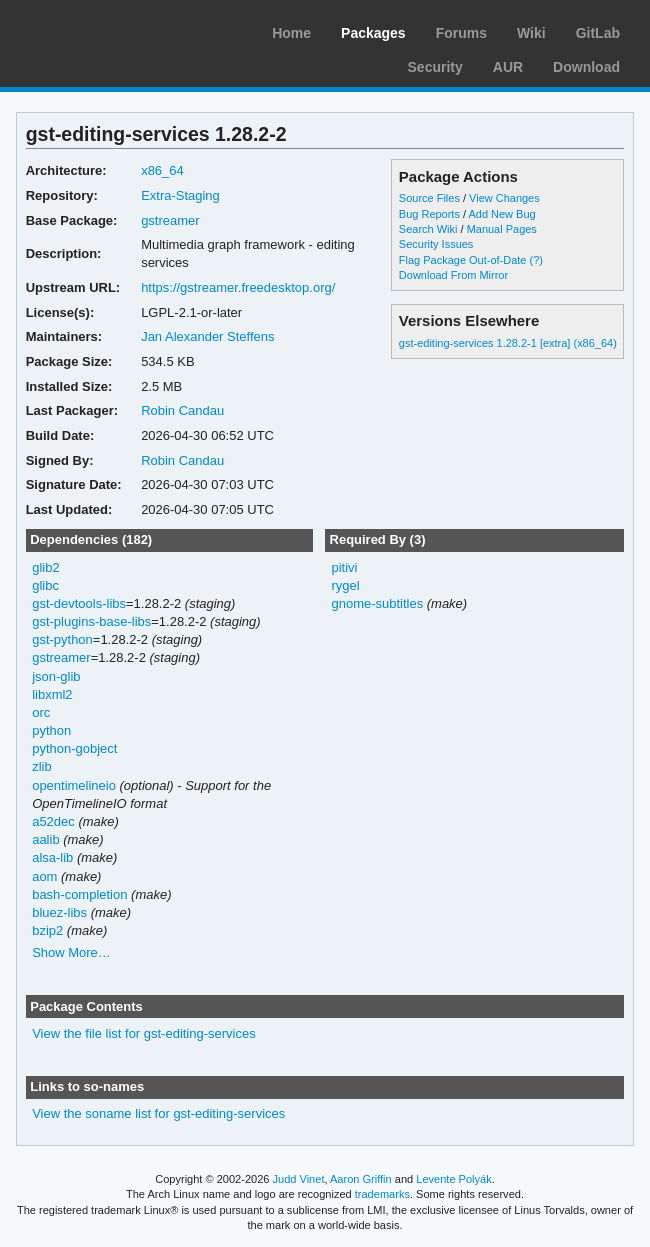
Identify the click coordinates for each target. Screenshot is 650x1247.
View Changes (504, 198)
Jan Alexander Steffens (207, 336)
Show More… (71, 952)
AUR (508, 67)
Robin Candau (182, 410)
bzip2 (47, 930)
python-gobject (74, 748)
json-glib (56, 676)
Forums (461, 33)
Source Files (429, 198)
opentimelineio (74, 785)
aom (44, 876)
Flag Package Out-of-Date (463, 260)
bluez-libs (59, 912)
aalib (45, 839)
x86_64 (162, 170)
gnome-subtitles (377, 603)
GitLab (598, 33)
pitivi (344, 567)
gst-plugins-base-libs (91, 621)
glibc (45, 585)
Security (435, 67)
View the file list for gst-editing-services (143, 1033)
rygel (345, 585)
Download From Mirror (453, 275)
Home (291, 33)
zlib (41, 766)
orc (41, 712)
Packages (373, 33)
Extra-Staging (180, 195)
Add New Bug (501, 214)
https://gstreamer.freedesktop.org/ (238, 287)
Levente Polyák (453, 1179)
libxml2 (52, 694)
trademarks (382, 1194)
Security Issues (436, 244)
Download (586, 67)
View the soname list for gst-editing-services (158, 1113)
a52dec (53, 821)
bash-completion (79, 894)
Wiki (531, 33)
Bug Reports (429, 214)
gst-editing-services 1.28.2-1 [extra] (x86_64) (508, 343)
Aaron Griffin (361, 1179)
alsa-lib (52, 857)
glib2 (45, 567)
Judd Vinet (299, 1179)
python (51, 730)
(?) (536, 260)
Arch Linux (110, 30)
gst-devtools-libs (79, 603)
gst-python (62, 639)
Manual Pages (502, 229)
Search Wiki (428, 229)
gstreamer (170, 220)
